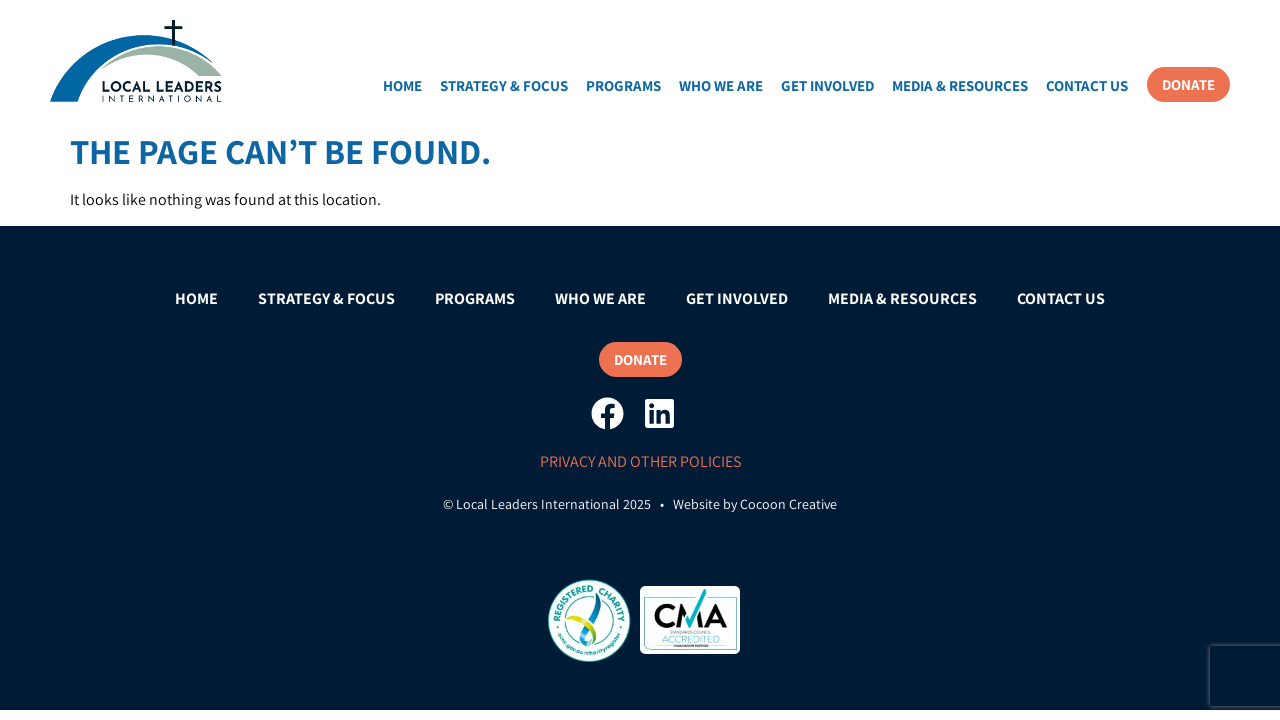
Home (402, 85)
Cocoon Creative (788, 504)
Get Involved (827, 85)
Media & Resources (960, 85)
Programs (623, 85)
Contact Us (1087, 85)
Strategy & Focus (504, 85)
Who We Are (721, 85)
